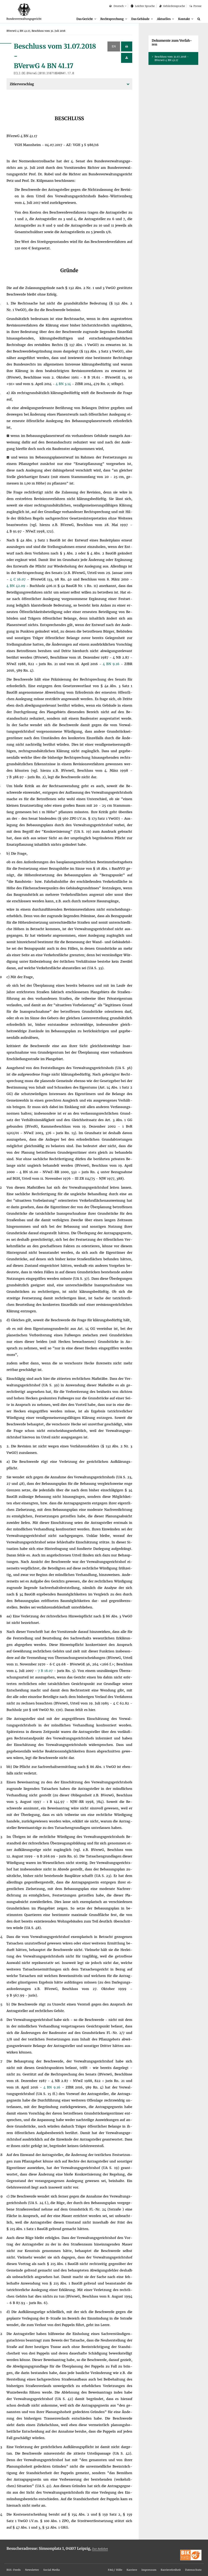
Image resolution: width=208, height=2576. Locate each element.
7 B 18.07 (46, 1671)
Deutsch (116, 6)
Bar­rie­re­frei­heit (168, 2566)
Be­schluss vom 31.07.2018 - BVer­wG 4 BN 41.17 (172, 59)
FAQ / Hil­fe (108, 2566)
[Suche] (199, 18)
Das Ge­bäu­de (140, 19)
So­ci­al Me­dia (55, 2566)
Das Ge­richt (83, 19)
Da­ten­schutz (193, 2566)
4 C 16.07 (18, 580)
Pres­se (196, 6)
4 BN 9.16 (112, 664)
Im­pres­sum (144, 2566)
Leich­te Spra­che (143, 6)
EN (114, 47)
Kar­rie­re (126, 2566)
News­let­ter (34, 2566)
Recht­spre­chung (111, 19)
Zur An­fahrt (101, 2549)
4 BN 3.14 (64, 384)
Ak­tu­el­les (163, 19)
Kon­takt (184, 19)
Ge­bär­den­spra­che (172, 6)
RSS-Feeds (14, 2566)
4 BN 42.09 (16, 586)
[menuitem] (85, 19)
